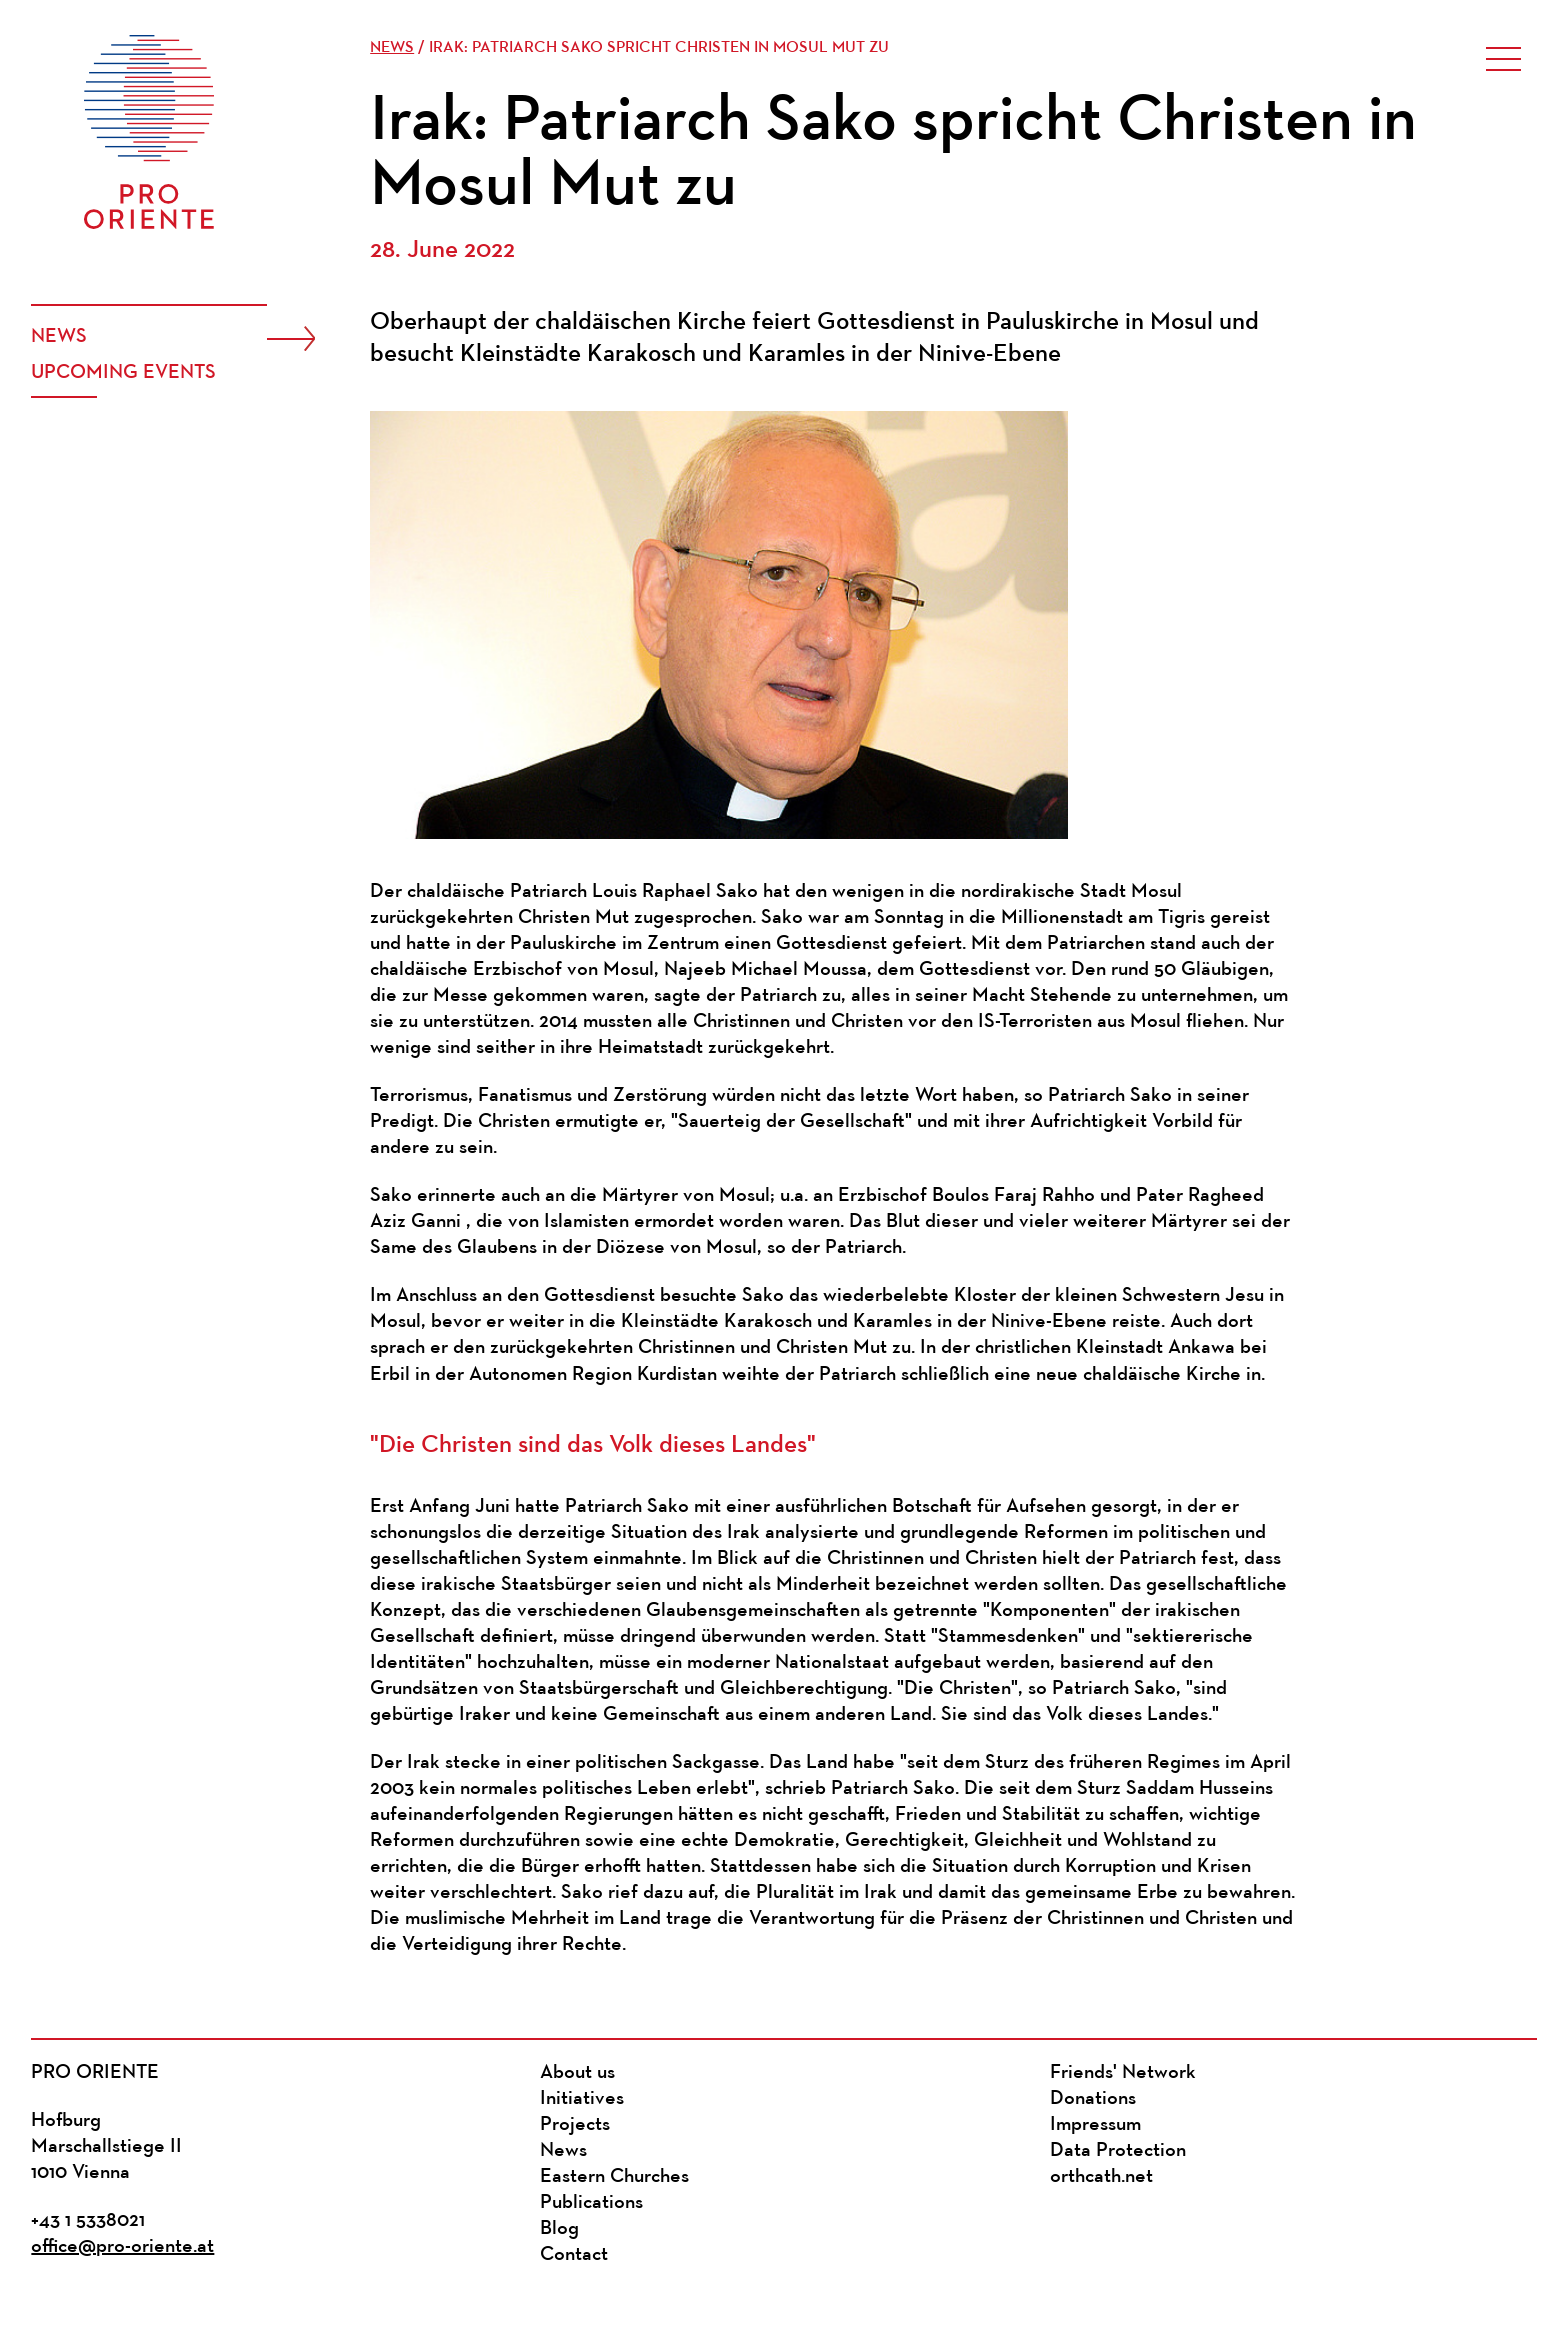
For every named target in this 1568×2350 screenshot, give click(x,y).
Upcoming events (123, 373)
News (59, 337)
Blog (559, 2229)
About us (577, 2073)
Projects (575, 2125)
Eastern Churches (614, 2177)
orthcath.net (1101, 2177)
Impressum (1095, 2125)
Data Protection (1118, 2151)
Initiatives (582, 2099)
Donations (1093, 2099)
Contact (574, 2255)
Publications (591, 2203)
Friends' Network (1123, 2073)
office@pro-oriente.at (122, 2247)
